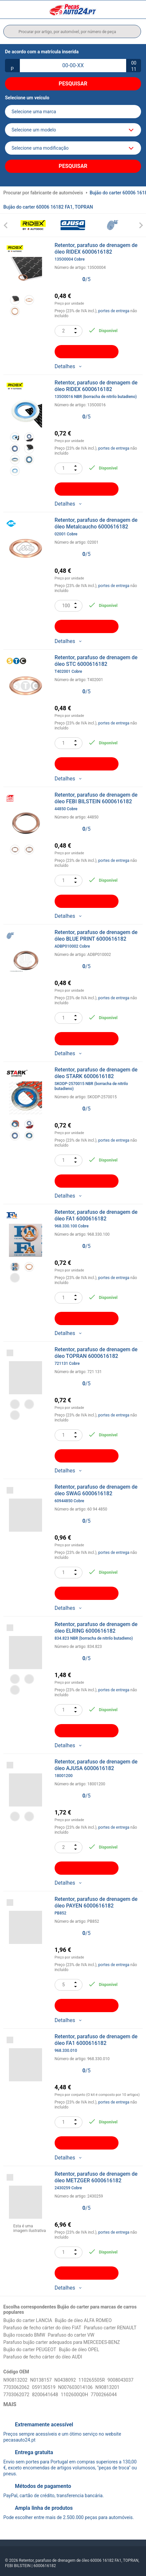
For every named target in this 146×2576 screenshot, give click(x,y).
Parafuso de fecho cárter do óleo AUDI (42, 2356)
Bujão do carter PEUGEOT (29, 2349)
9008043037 (121, 2380)
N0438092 (65, 2380)
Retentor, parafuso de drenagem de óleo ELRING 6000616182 (99, 1631)
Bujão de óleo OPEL (79, 2349)
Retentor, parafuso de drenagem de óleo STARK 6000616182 (99, 1078)
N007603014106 (75, 2387)
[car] (73, 148)
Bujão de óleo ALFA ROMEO (83, 2320)
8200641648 (45, 2394)
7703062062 (16, 2387)
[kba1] (73, 65)
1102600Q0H (74, 2394)
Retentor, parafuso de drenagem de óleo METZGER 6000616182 (99, 2181)
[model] (73, 129)
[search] (72, 31)
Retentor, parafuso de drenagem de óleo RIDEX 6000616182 (99, 252)
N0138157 (41, 2380)
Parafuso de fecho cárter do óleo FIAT (42, 2327)
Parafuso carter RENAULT (110, 2327)
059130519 (44, 2387)
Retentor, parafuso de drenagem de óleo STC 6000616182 (99, 664)
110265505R (91, 2380)
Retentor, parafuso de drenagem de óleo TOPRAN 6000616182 (99, 1356)
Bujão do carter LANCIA (27, 2320)
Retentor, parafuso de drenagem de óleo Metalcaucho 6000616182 (99, 527)
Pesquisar (73, 83)
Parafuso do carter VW (71, 2335)
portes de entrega (113, 311)
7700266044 (104, 2394)
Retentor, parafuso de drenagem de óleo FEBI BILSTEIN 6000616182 (99, 802)
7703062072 (16, 2394)
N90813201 (107, 2387)
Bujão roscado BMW (24, 2335)
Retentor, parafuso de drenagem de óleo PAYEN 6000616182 (99, 1906)
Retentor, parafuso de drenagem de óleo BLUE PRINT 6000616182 (99, 939)
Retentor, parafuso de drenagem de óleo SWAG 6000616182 (99, 1494)
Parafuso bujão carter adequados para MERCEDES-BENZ (61, 2342)
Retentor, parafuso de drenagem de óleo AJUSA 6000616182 (99, 1768)
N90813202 (15, 2380)
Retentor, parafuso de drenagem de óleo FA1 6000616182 (99, 1219)
